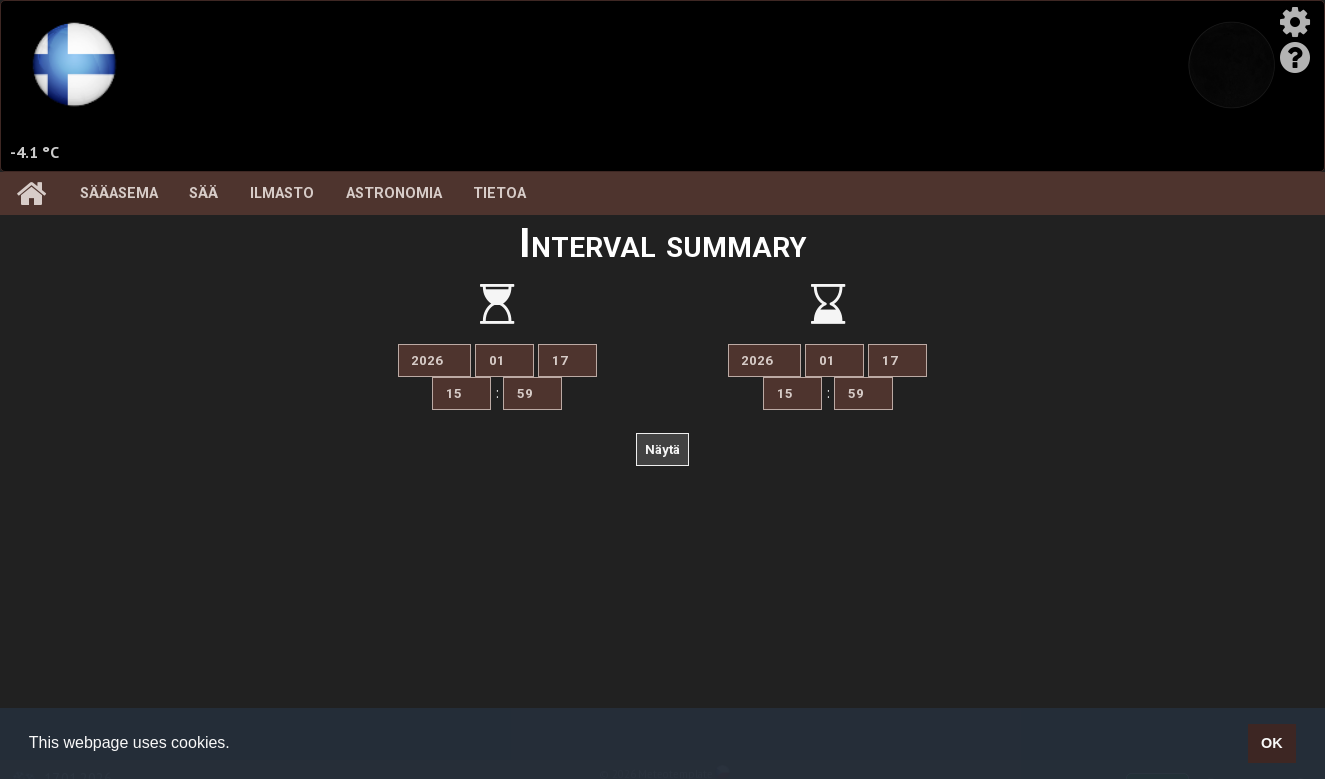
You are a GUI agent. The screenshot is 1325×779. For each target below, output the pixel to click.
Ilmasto (282, 193)
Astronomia (394, 193)
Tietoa (499, 193)
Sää (203, 193)
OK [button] (1272, 743)
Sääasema (119, 193)
